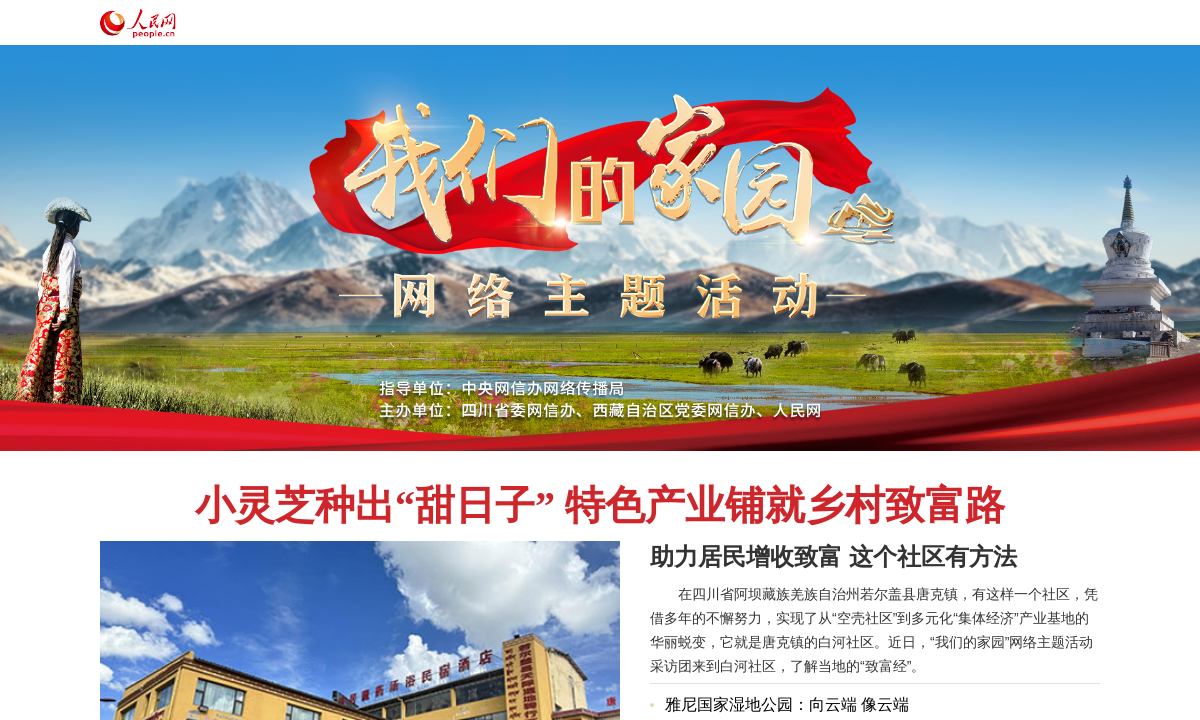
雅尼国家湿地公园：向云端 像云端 (787, 704)
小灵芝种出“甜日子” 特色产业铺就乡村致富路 (600, 505)
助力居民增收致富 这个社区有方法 (833, 556)
